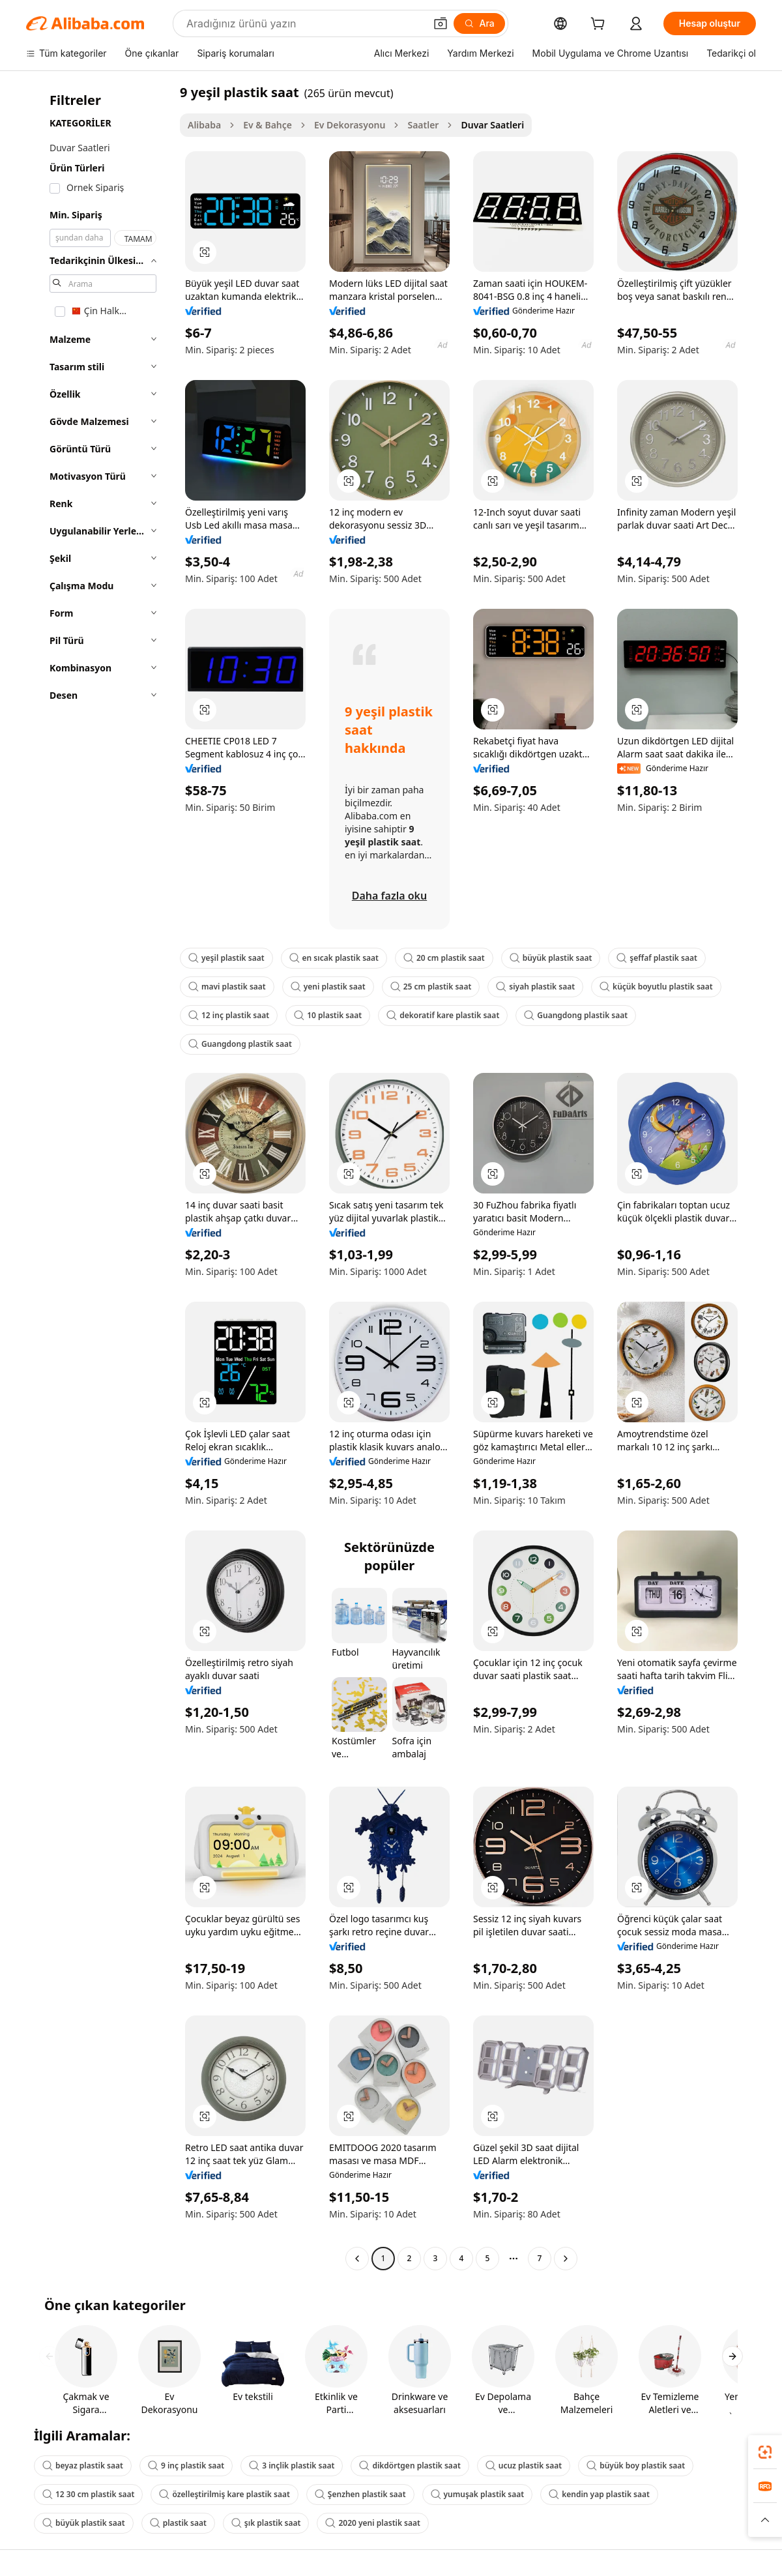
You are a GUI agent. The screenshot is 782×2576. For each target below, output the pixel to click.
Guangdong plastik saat (576, 1015)
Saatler (423, 125)
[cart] (600, 25)
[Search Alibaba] (304, 23)
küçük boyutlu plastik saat (656, 986)
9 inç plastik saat (186, 2465)
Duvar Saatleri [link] (492, 125)
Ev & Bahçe (267, 125)
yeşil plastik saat (226, 957)
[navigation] (99, 1177)
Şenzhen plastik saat (360, 2494)
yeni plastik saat (328, 986)
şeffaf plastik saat (656, 957)
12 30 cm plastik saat (88, 2494)
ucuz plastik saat (523, 2465)
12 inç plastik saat (228, 1015)
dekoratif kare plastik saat (442, 1015)
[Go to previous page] (357, 2258)
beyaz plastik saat (82, 2465)
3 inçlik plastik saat (291, 2465)
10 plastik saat (328, 1015)
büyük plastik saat (551, 957)
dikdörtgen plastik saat (409, 2465)
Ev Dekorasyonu (349, 125)
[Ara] (479, 23)
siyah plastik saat (535, 986)
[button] (440, 23)
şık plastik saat (266, 2522)
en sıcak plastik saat (334, 957)
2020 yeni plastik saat (372, 2522)
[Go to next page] (565, 2258)
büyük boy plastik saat (635, 2465)
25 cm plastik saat (431, 986)
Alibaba (204, 125)
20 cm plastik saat (444, 957)
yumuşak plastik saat (478, 2494)
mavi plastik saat (227, 986)
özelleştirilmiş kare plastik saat (224, 2494)
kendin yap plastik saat (599, 2494)
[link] (765, 2452)
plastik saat (178, 2522)
